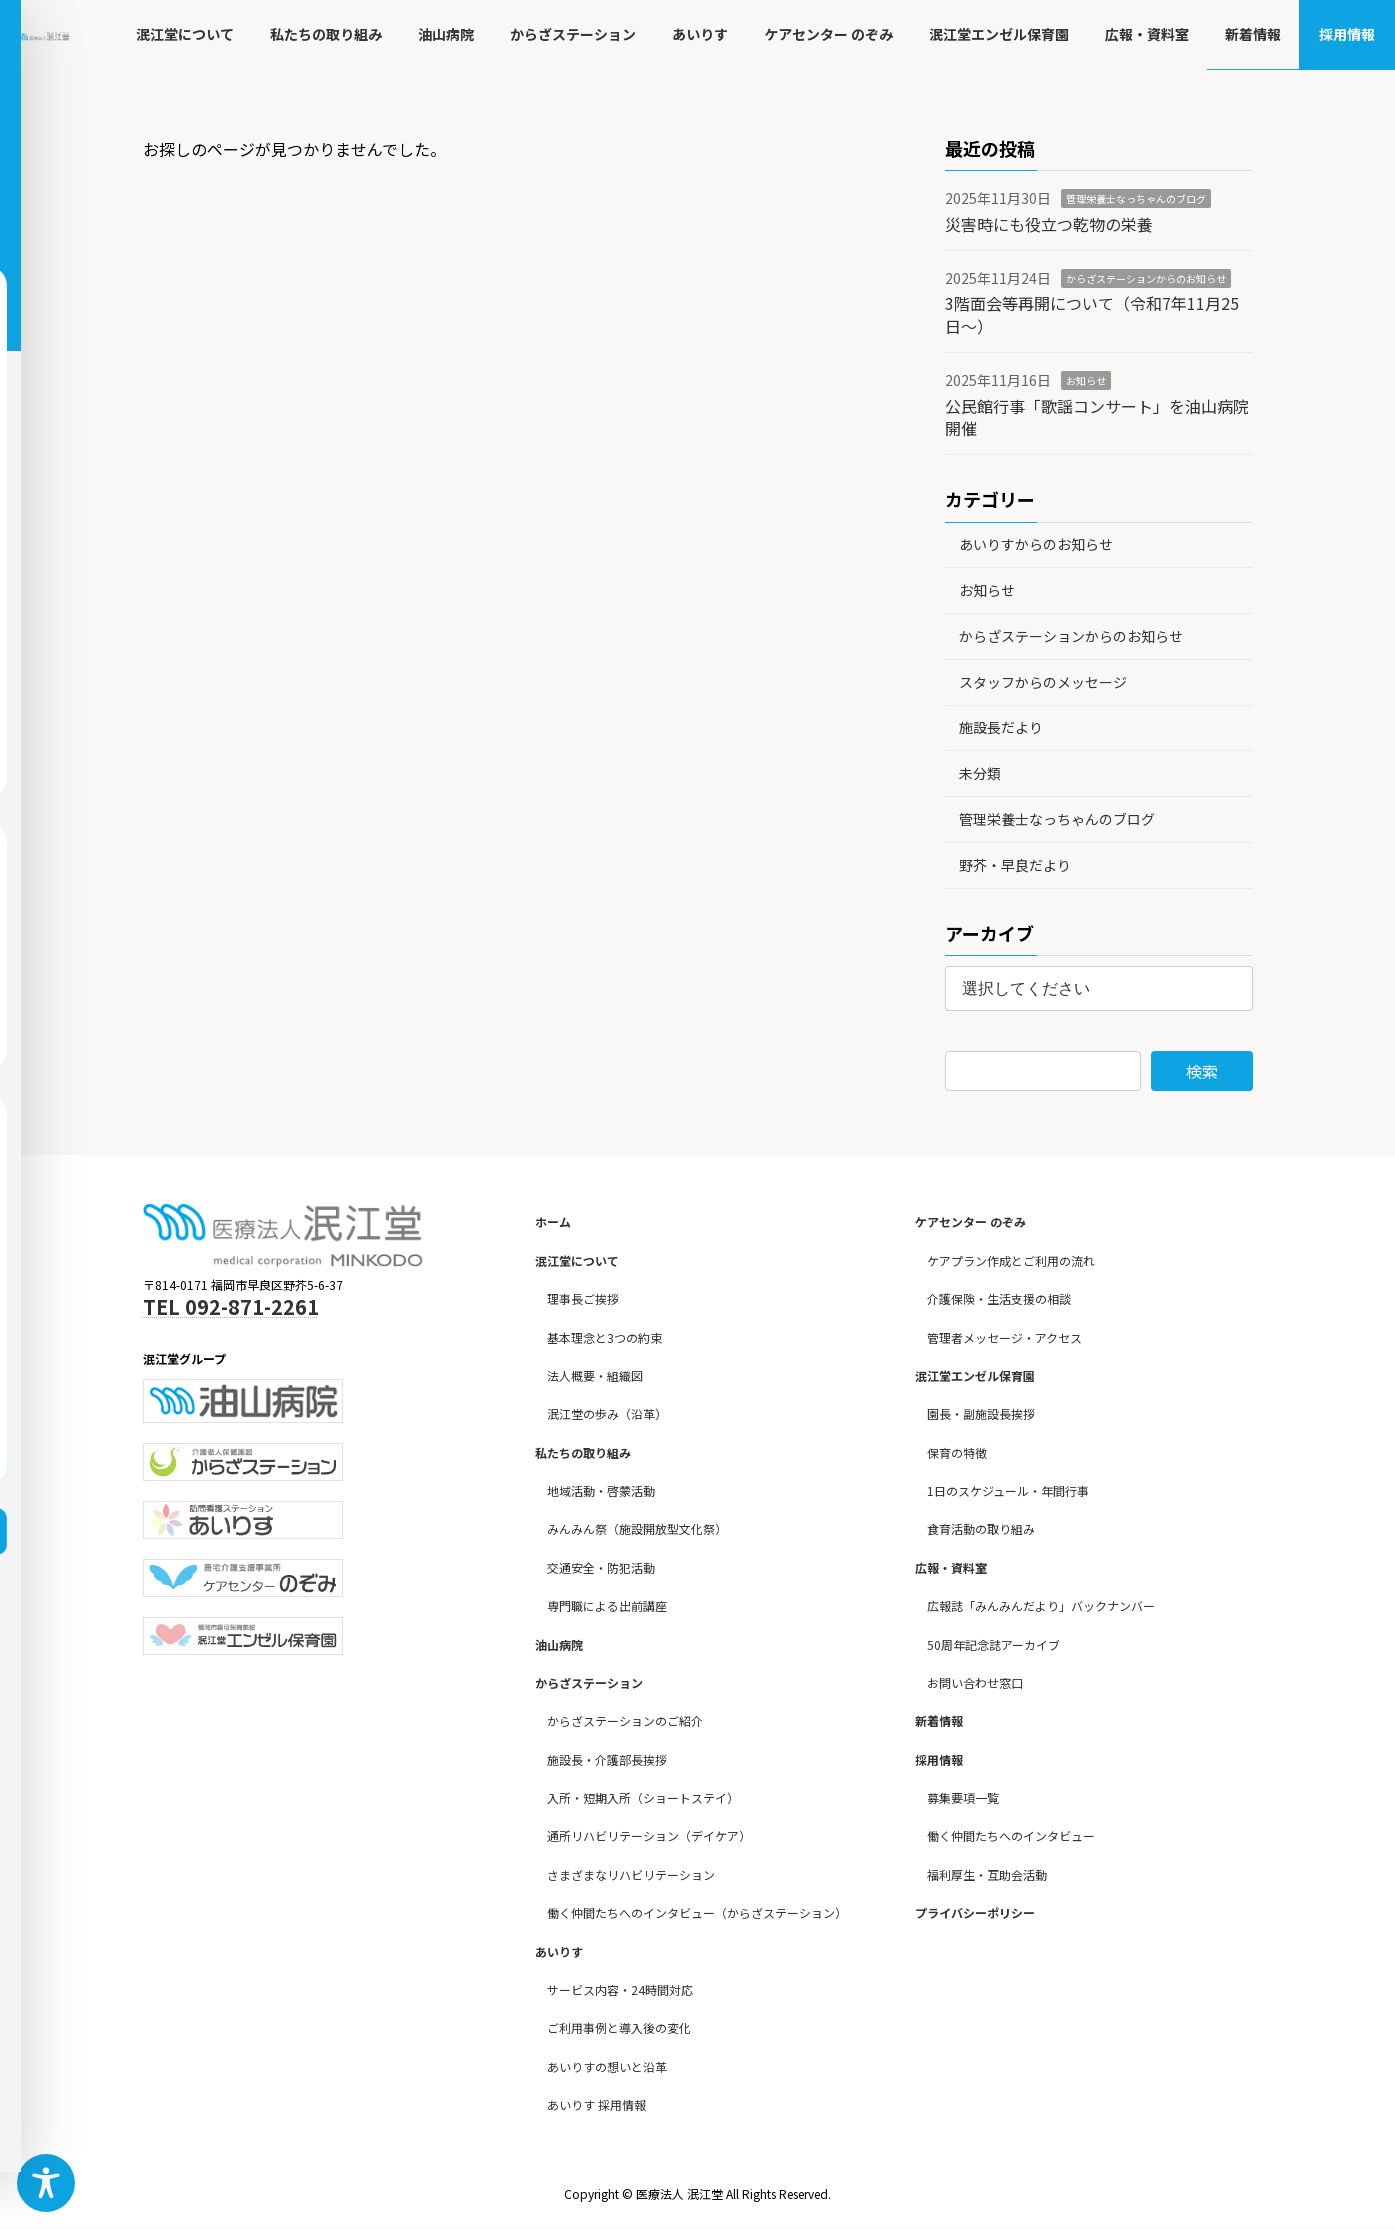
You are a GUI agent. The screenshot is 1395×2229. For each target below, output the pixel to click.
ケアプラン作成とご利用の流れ (1011, 1260)
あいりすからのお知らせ (1036, 544)
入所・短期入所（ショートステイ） (643, 1797)
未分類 (980, 773)
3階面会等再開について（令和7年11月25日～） (1092, 314)
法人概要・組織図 (595, 1375)
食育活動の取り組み (981, 1529)
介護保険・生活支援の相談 (999, 1298)
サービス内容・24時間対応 (620, 1989)
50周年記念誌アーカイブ (993, 1644)
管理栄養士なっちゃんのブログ (1136, 198)
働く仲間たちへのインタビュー (1011, 1836)
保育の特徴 (957, 1452)
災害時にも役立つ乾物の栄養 (1049, 224)
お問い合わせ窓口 (975, 1682)
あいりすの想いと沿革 (607, 2066)
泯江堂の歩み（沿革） (607, 1414)
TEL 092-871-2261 (231, 1306)
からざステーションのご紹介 (625, 1721)
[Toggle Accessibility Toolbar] (46, 2183)
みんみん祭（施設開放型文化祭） (637, 1529)
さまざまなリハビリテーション (631, 1874)
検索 (1202, 1071)
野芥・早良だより (1015, 865)
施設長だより (1001, 727)
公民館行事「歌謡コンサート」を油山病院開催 (1097, 417)
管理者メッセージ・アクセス (1004, 1337)
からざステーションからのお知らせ (1146, 278)
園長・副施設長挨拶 (981, 1414)
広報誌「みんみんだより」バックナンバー (1041, 1605)
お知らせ (1086, 380)
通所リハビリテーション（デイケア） (649, 1836)
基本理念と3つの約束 (604, 1337)
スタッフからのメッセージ (1043, 682)
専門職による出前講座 (607, 1605)
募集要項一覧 (963, 1797)
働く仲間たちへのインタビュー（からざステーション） (697, 1912)
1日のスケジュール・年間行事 (1008, 1490)
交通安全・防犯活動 (601, 1567)
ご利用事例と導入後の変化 (619, 2028)
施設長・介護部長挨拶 (607, 1759)
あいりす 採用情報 (596, 2104)
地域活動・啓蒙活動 (601, 1490)
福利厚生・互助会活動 (987, 1874)
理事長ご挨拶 (583, 1298)
